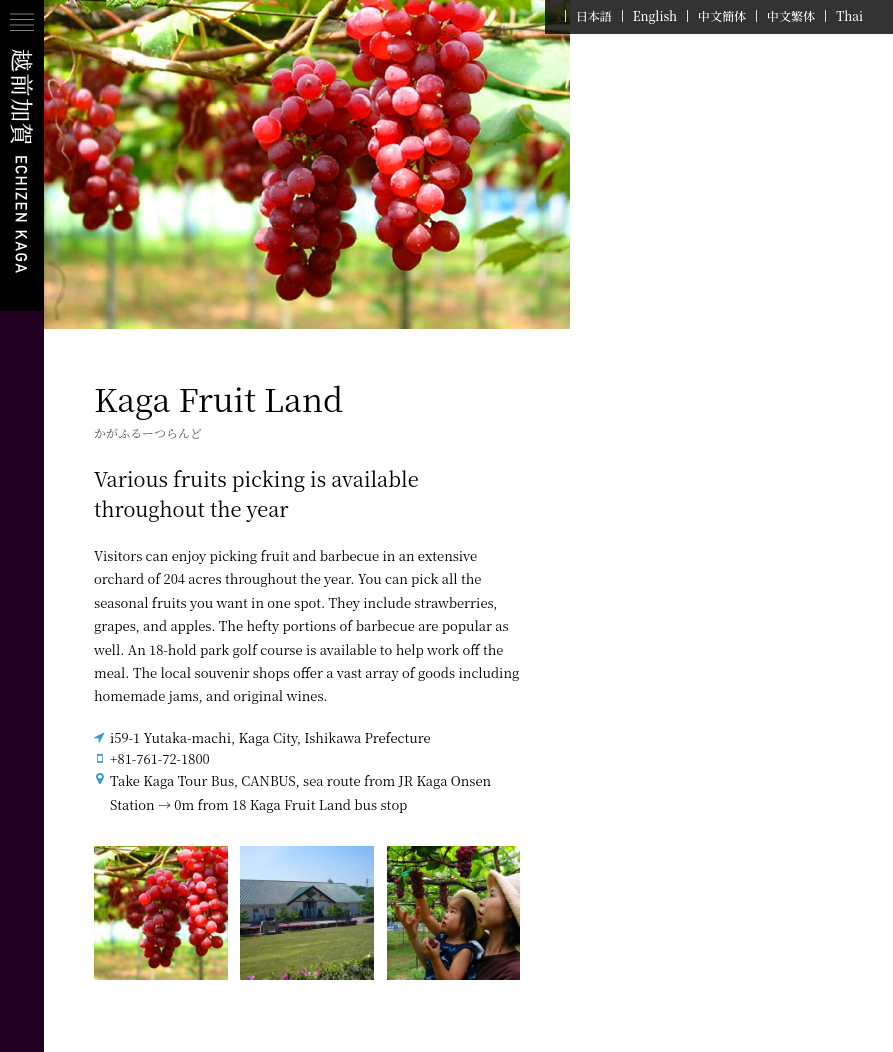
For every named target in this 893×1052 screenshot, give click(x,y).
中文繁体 (791, 16)
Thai (849, 16)
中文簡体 (722, 16)
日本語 (594, 16)
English (655, 16)
